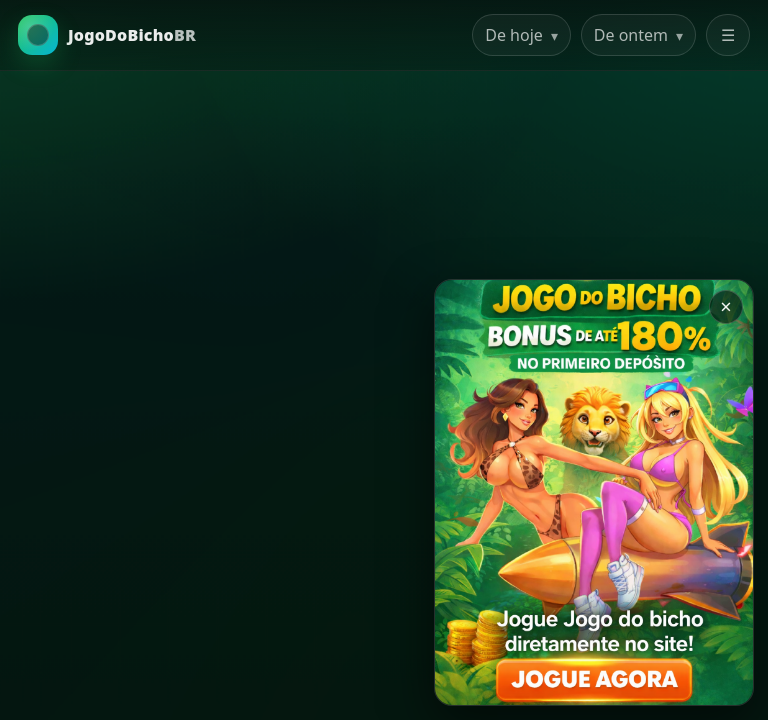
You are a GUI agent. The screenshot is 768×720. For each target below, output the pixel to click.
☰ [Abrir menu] (728, 35)
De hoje (521, 35)
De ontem (638, 35)
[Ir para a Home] (107, 35)
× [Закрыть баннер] (725, 306)
